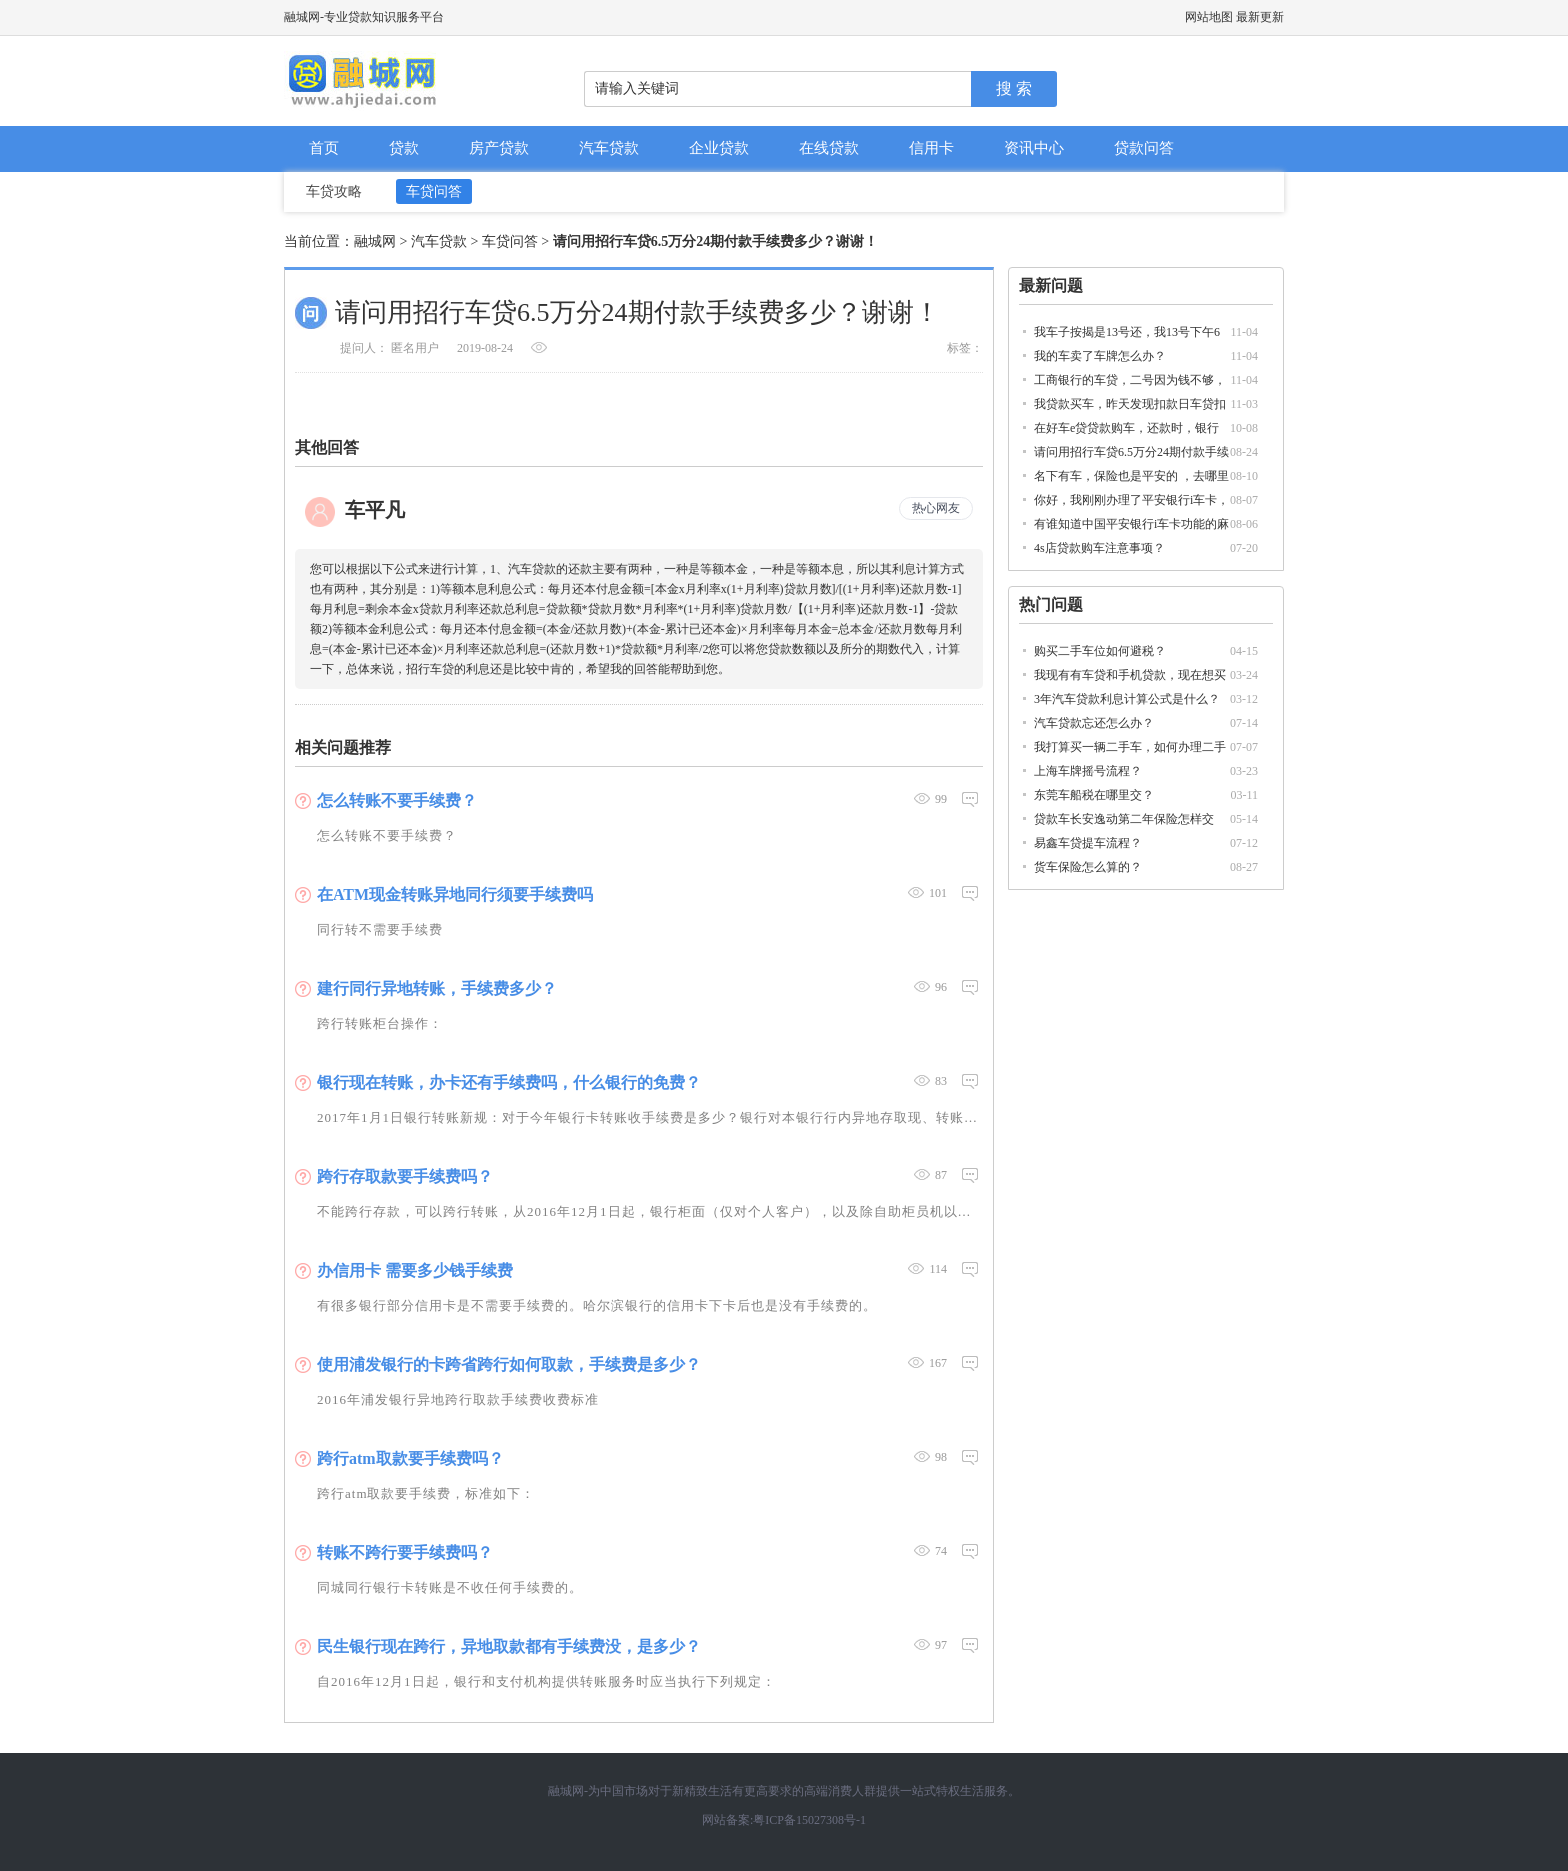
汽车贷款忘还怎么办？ (1094, 723)
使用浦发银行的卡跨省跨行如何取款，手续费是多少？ (509, 1364)
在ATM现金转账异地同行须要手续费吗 (455, 894)
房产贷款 (499, 148)
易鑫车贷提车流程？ (1088, 843)
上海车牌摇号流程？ (1088, 771)
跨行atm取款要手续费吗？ (410, 1458)
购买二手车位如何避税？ (1100, 651)
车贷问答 (434, 191)
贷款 (404, 148)
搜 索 (1014, 88)
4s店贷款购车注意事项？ (1099, 548)
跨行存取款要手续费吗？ (405, 1176)
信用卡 (931, 148)
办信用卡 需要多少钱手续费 (415, 1270)
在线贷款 (829, 148)
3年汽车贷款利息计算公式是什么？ (1127, 699)
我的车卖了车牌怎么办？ (1100, 356)
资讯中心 (1034, 148)
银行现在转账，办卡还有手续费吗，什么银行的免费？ (509, 1082)
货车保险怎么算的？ (1088, 867)
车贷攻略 (334, 191)
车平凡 (375, 510)
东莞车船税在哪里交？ (1094, 795)
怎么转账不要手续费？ (397, 800)
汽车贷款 (609, 148)
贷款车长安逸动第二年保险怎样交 (1124, 819)
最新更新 (1260, 17)
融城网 (375, 241)
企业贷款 (719, 148)
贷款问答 (1144, 148)
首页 (324, 148)
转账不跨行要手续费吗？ (405, 1552)
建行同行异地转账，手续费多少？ (437, 988)
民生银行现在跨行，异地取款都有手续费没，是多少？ (509, 1646)
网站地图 (1209, 17)
